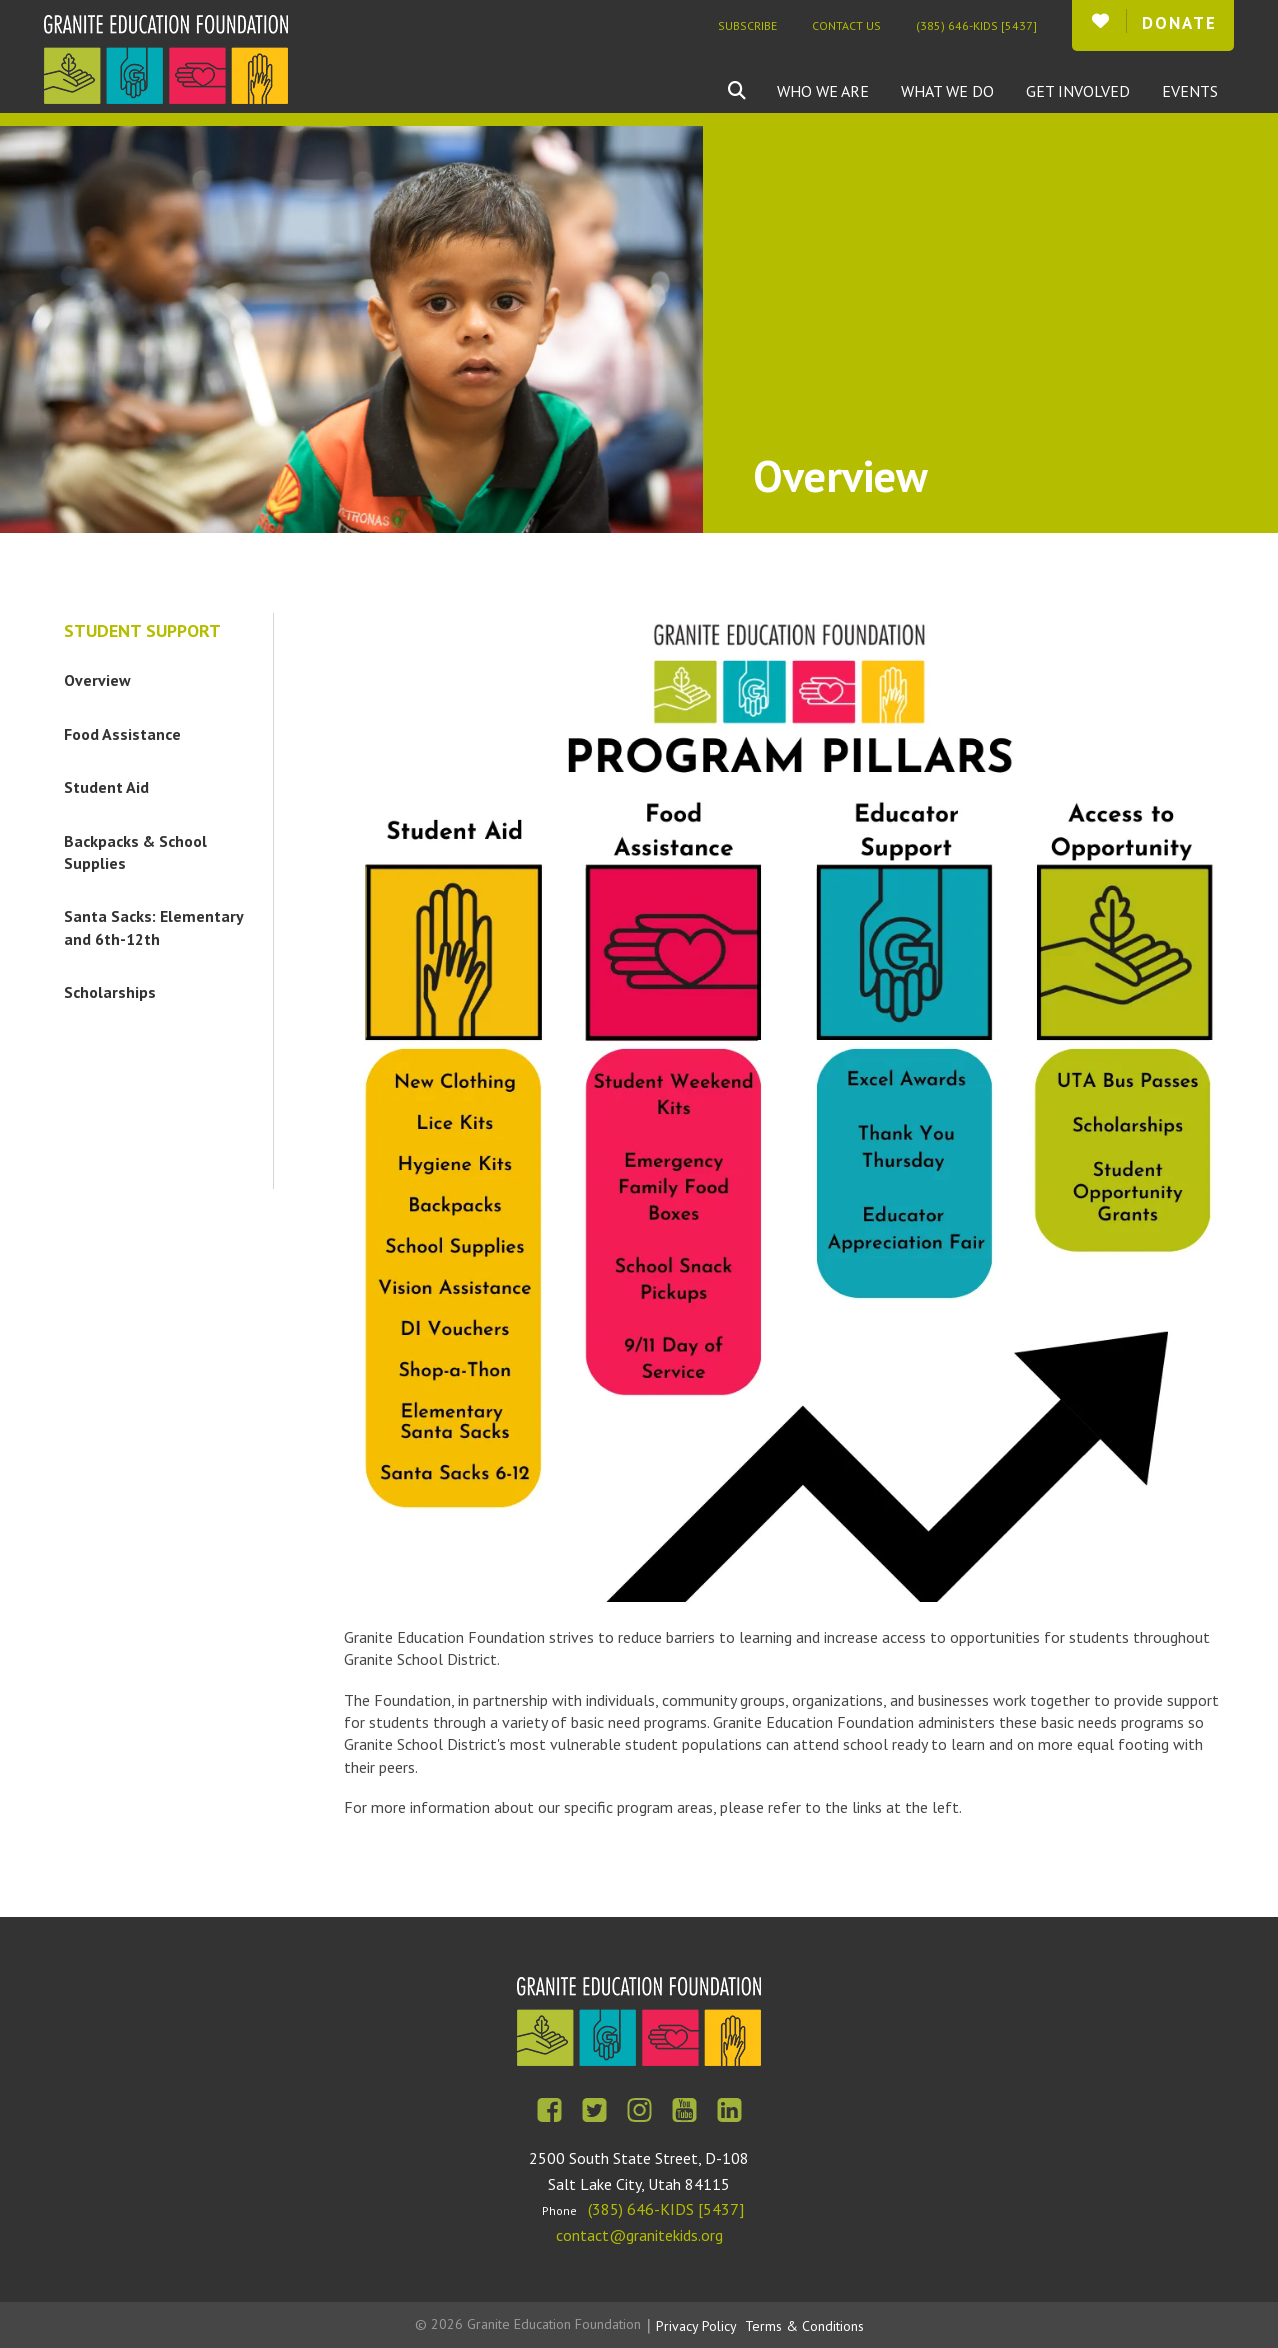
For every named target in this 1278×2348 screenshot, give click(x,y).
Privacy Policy (696, 2326)
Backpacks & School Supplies (135, 852)
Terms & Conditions (804, 2326)
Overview (97, 680)
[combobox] (752, 91)
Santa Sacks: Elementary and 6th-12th (154, 927)
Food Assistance (122, 734)
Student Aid (106, 787)
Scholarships (110, 992)
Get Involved (1078, 91)
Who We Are (823, 91)
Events (1190, 91)
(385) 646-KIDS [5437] (976, 25)
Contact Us (846, 25)
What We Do (947, 91)
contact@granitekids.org (639, 2235)
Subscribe (747, 25)
